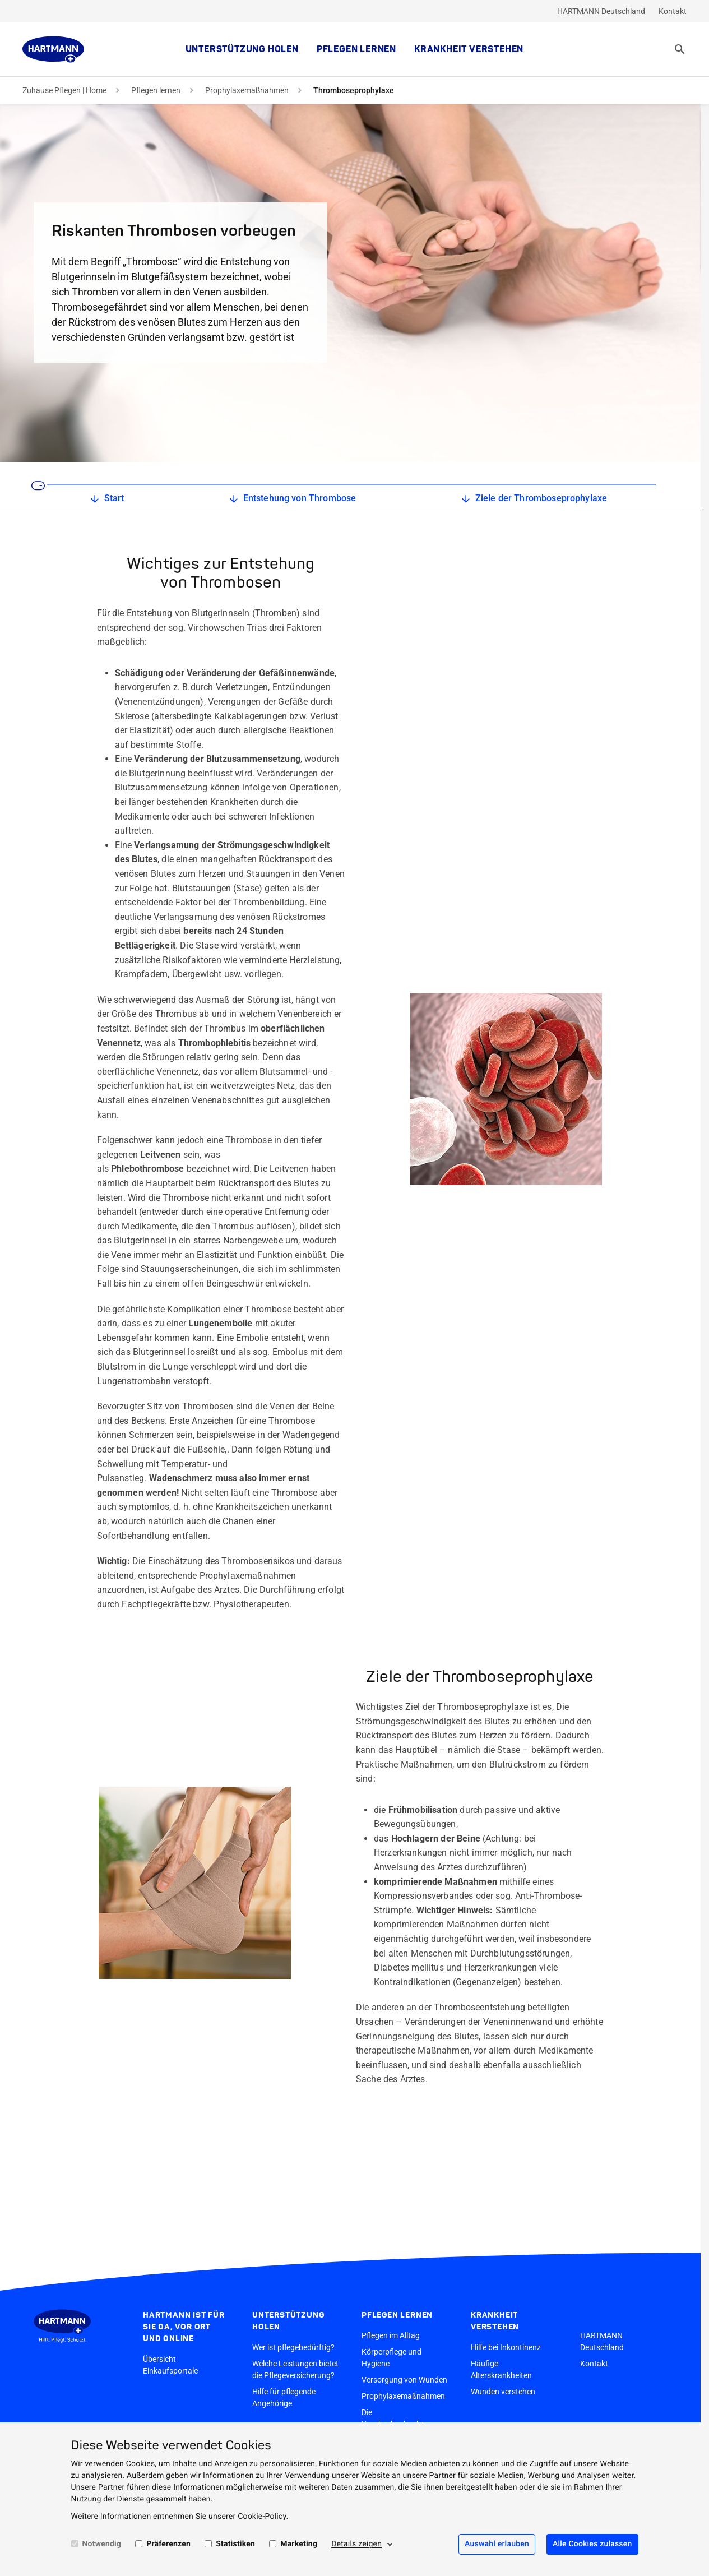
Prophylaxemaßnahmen (247, 90)
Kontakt (673, 11)
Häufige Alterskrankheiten (501, 2369)
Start (106, 499)
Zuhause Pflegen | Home (64, 90)
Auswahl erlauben (497, 2544)
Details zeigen (356, 2544)
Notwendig (102, 2544)
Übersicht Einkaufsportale (170, 2365)
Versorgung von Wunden (404, 2379)
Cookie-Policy (262, 2516)
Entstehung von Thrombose (291, 499)
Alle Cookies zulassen (592, 2544)
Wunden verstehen (503, 2391)
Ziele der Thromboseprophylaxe (533, 499)
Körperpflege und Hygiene (391, 2357)
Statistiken (235, 2544)
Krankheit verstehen (468, 49)
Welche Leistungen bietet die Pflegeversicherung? (295, 2369)
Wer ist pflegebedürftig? (293, 2347)
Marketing (298, 2544)
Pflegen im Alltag (391, 2335)
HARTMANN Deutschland (601, 11)
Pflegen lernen (356, 49)
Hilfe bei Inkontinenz (506, 2347)
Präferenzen (168, 2544)
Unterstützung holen (242, 49)
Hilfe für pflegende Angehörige (284, 2397)
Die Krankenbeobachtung (399, 2418)
